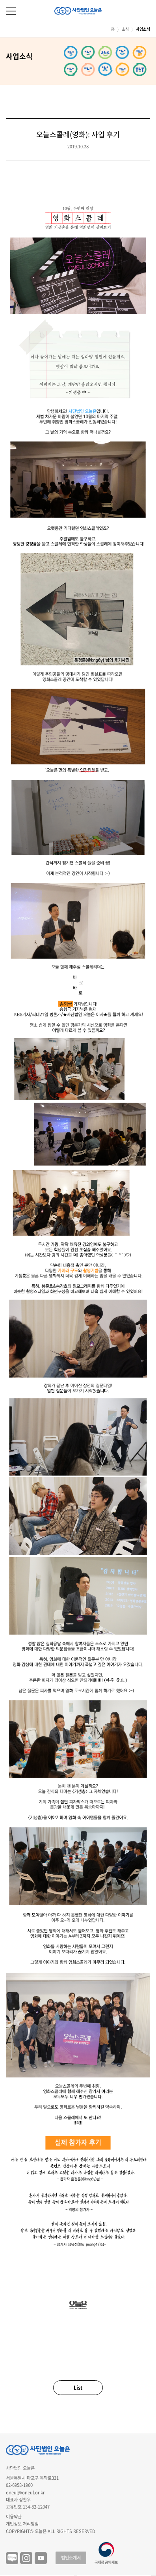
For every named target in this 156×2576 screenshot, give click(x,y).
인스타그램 (26, 2558)
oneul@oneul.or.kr (25, 2492)
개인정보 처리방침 (22, 2524)
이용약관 (14, 2516)
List (78, 2387)
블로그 (12, 2558)
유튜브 (41, 2558)
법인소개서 (71, 2557)
